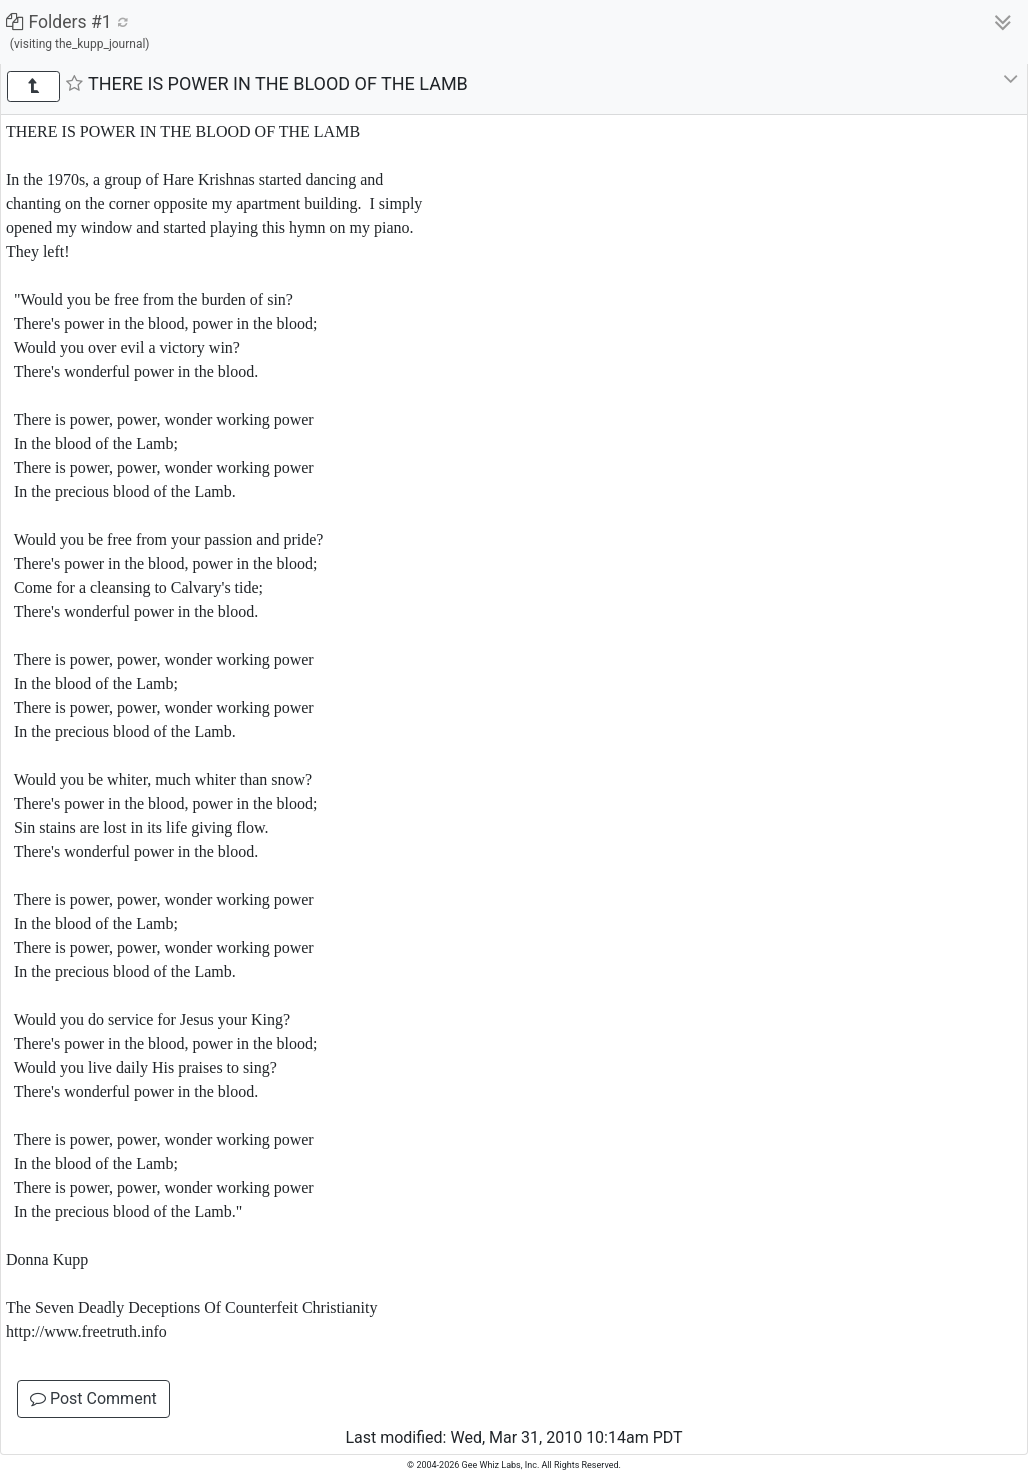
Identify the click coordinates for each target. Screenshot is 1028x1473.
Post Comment (93, 1398)
